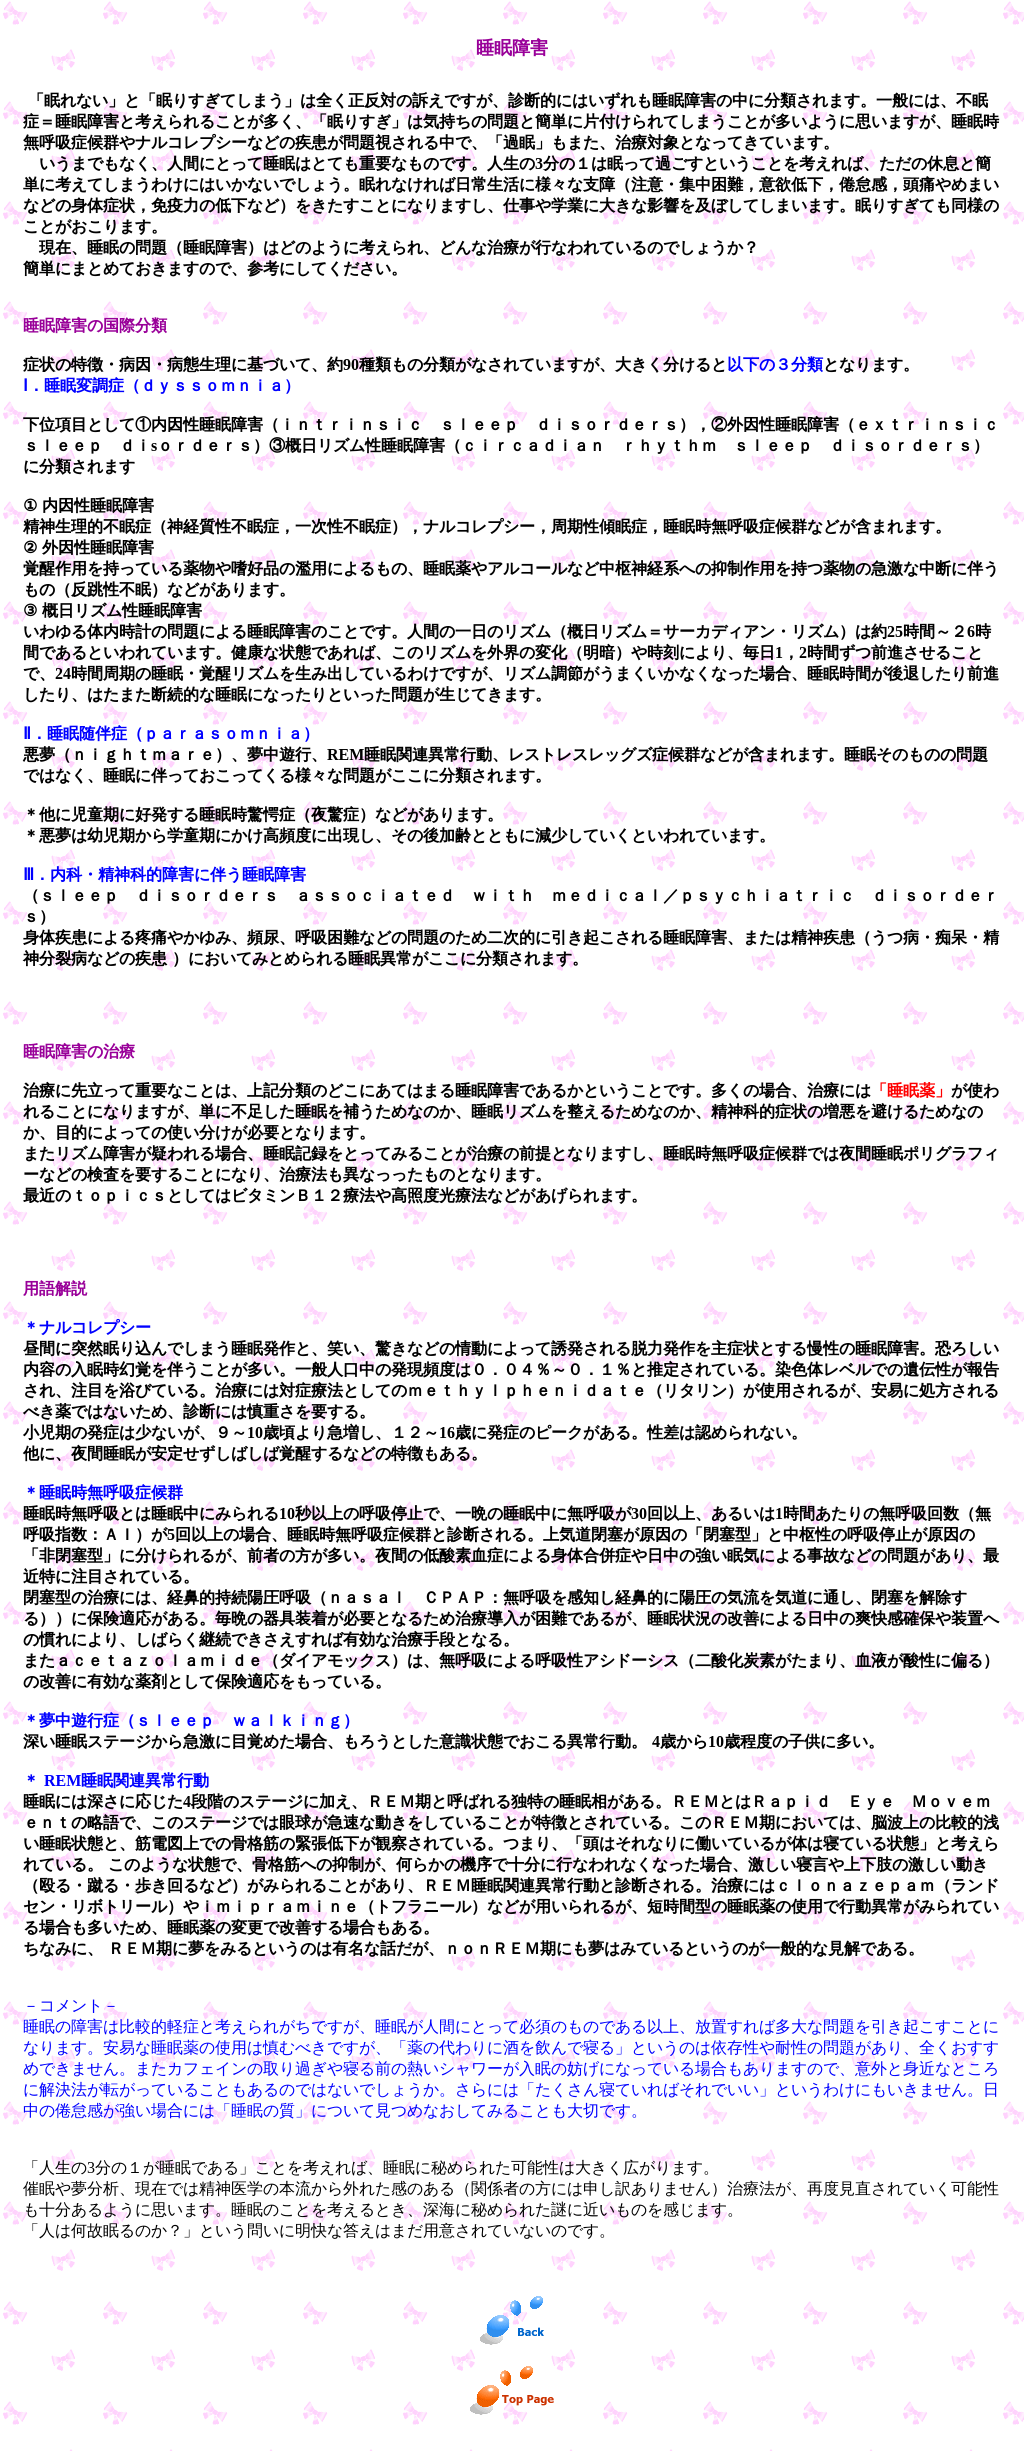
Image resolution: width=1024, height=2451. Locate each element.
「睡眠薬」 (911, 1090)
